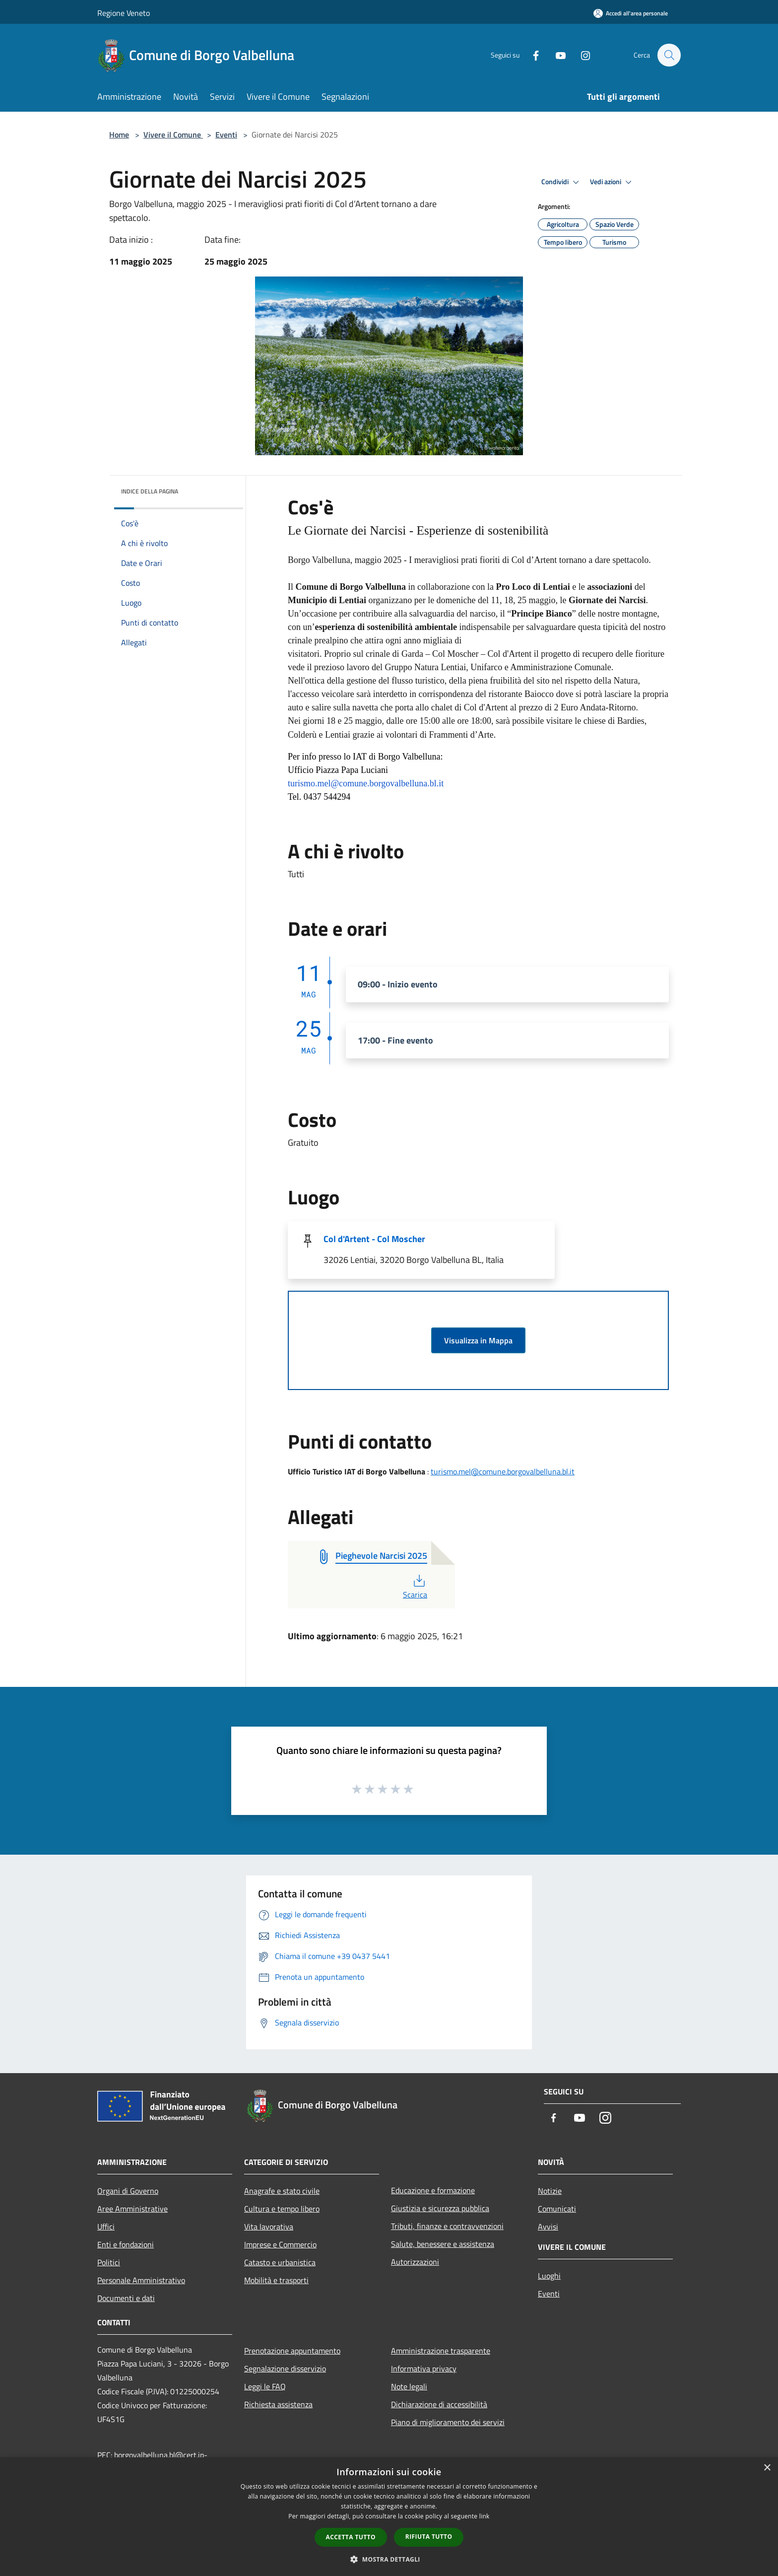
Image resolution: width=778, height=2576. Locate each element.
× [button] (767, 2468)
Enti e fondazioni (125, 2244)
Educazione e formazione (433, 2190)
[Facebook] (531, 55)
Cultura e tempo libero (282, 2209)
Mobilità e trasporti (276, 2280)
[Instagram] (580, 55)
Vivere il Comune (173, 134)
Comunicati (557, 2209)
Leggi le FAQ (265, 2386)
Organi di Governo (127, 2191)
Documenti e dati (126, 2298)
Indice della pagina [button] (149, 491)
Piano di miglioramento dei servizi (448, 2422)
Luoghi (549, 2276)
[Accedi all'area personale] (631, 13)
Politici (108, 2262)
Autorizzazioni (415, 2262)
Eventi (226, 134)
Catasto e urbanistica (280, 2262)
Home (119, 134)
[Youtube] (556, 55)
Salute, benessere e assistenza (442, 2244)
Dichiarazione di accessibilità (439, 2404)
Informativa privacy (423, 2368)
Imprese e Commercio (280, 2244)
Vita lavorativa (268, 2226)
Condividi (561, 182)
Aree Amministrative (132, 2209)
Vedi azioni (612, 182)
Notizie (550, 2191)
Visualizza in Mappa (478, 1340)
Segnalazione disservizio (285, 2368)
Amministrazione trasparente (440, 2351)
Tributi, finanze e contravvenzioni (447, 2226)
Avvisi (548, 2226)
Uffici (106, 2226)
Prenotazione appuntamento (292, 2351)
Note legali (409, 2386)
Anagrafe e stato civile (282, 2191)
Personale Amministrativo (141, 2280)
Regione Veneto (123, 13)
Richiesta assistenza (278, 2404)
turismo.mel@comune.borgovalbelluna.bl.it (503, 1471)
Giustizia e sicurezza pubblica (440, 2208)
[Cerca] (669, 55)
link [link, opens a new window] (484, 2516)
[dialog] (389, 2516)
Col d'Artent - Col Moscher (374, 1239)
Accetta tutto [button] (351, 2537)
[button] (389, 2559)
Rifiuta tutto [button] (429, 2536)
